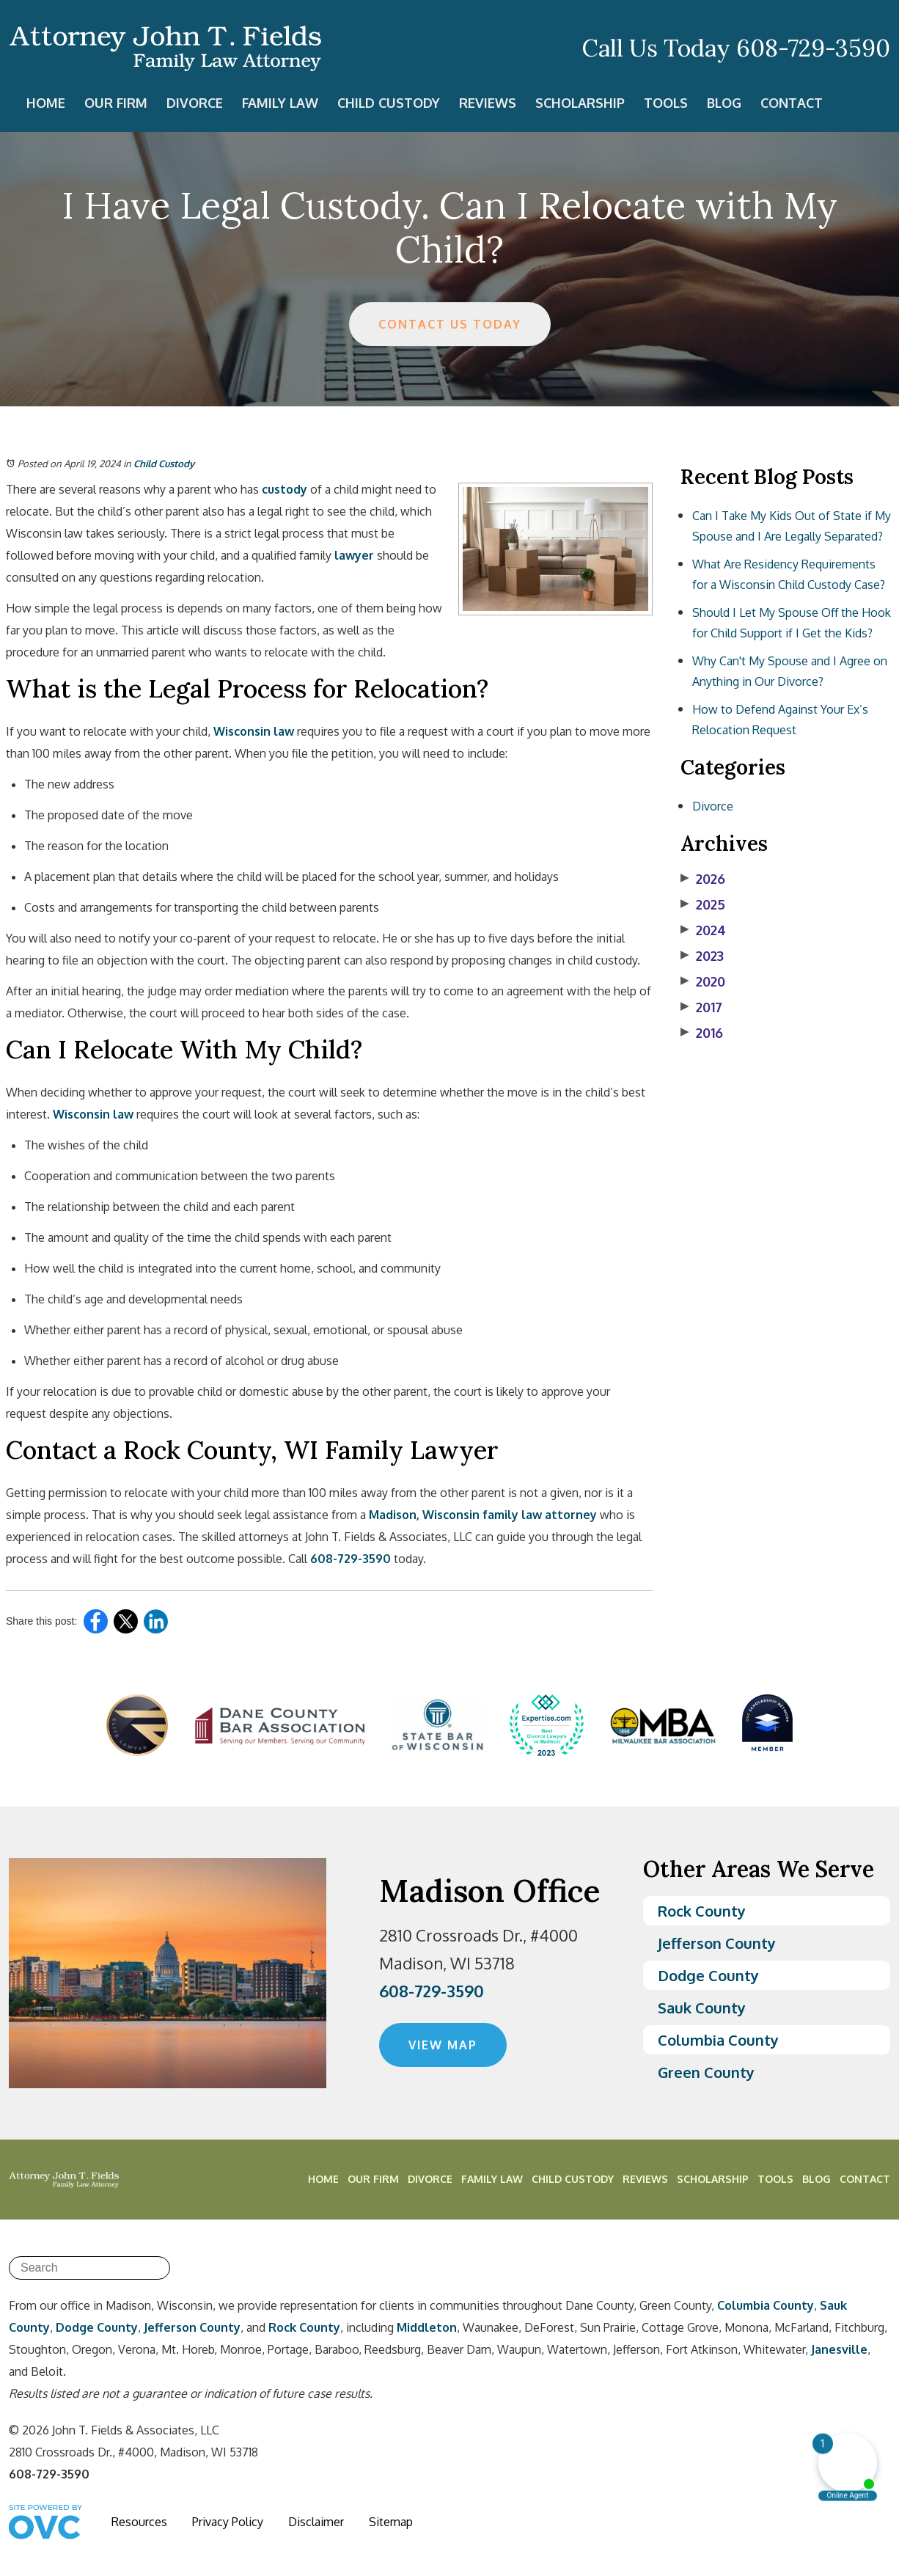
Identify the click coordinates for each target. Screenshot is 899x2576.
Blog (724, 103)
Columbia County (718, 2039)
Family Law (280, 103)
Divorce (194, 103)
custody (284, 489)
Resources (139, 2521)
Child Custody (388, 103)
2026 (702, 878)
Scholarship (580, 103)
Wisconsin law (253, 731)
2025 (702, 904)
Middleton (427, 2327)
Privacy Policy (227, 2521)
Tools (666, 103)
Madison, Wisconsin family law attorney (483, 1514)
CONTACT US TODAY (449, 324)
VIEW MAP (442, 2045)
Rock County (702, 1910)
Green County (706, 2072)
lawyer (354, 555)
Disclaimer (316, 2521)
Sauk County (702, 2007)
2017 (701, 1007)
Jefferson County (717, 1943)
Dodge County (708, 1975)
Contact (791, 103)
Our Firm (115, 103)
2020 (702, 981)
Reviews (487, 103)
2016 (701, 1032)
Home (45, 103)
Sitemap (391, 2521)
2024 (703, 930)
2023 (702, 955)
